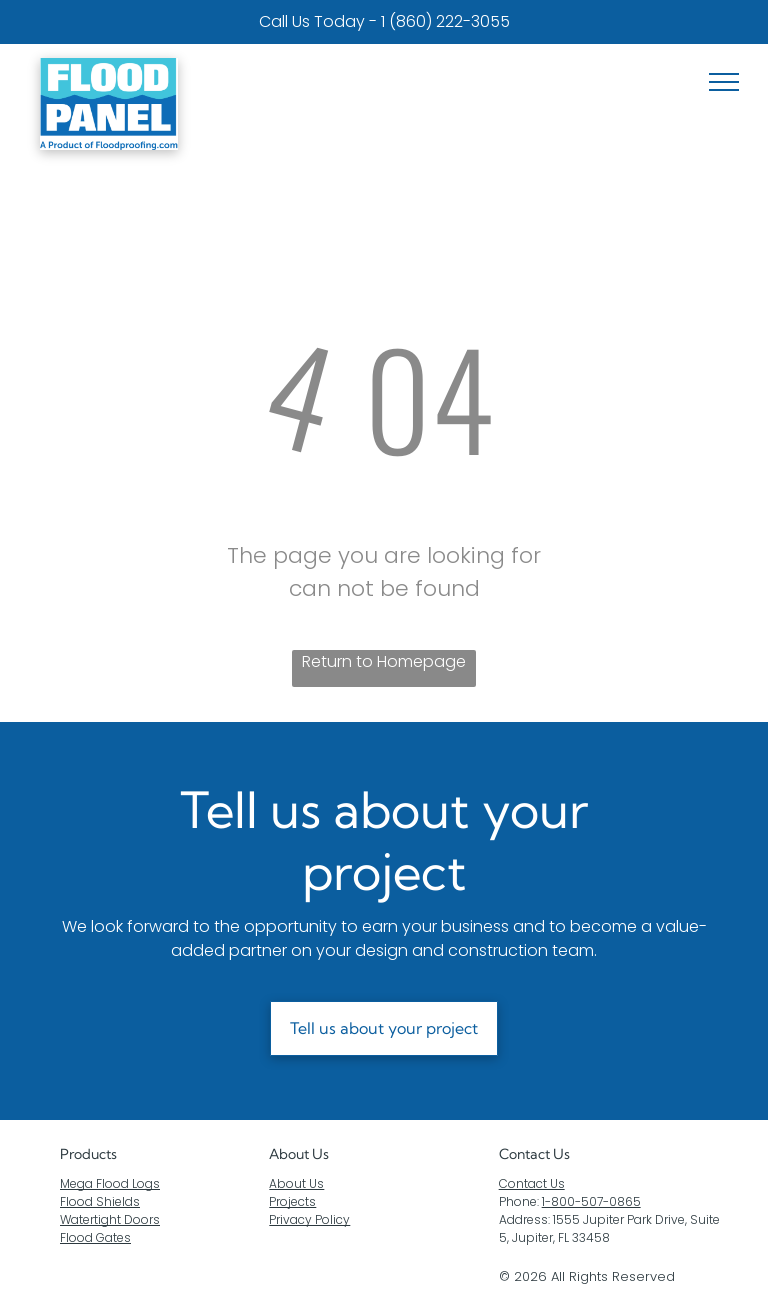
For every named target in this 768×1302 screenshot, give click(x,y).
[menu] (724, 82)
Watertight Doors (110, 1219)
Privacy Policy (309, 1219)
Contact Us (532, 1183)
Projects (292, 1201)
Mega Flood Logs (110, 1183)
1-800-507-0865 (591, 1201)
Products (88, 1154)
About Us (299, 1154)
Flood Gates (95, 1237)
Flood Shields (100, 1201)
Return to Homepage (384, 661)
